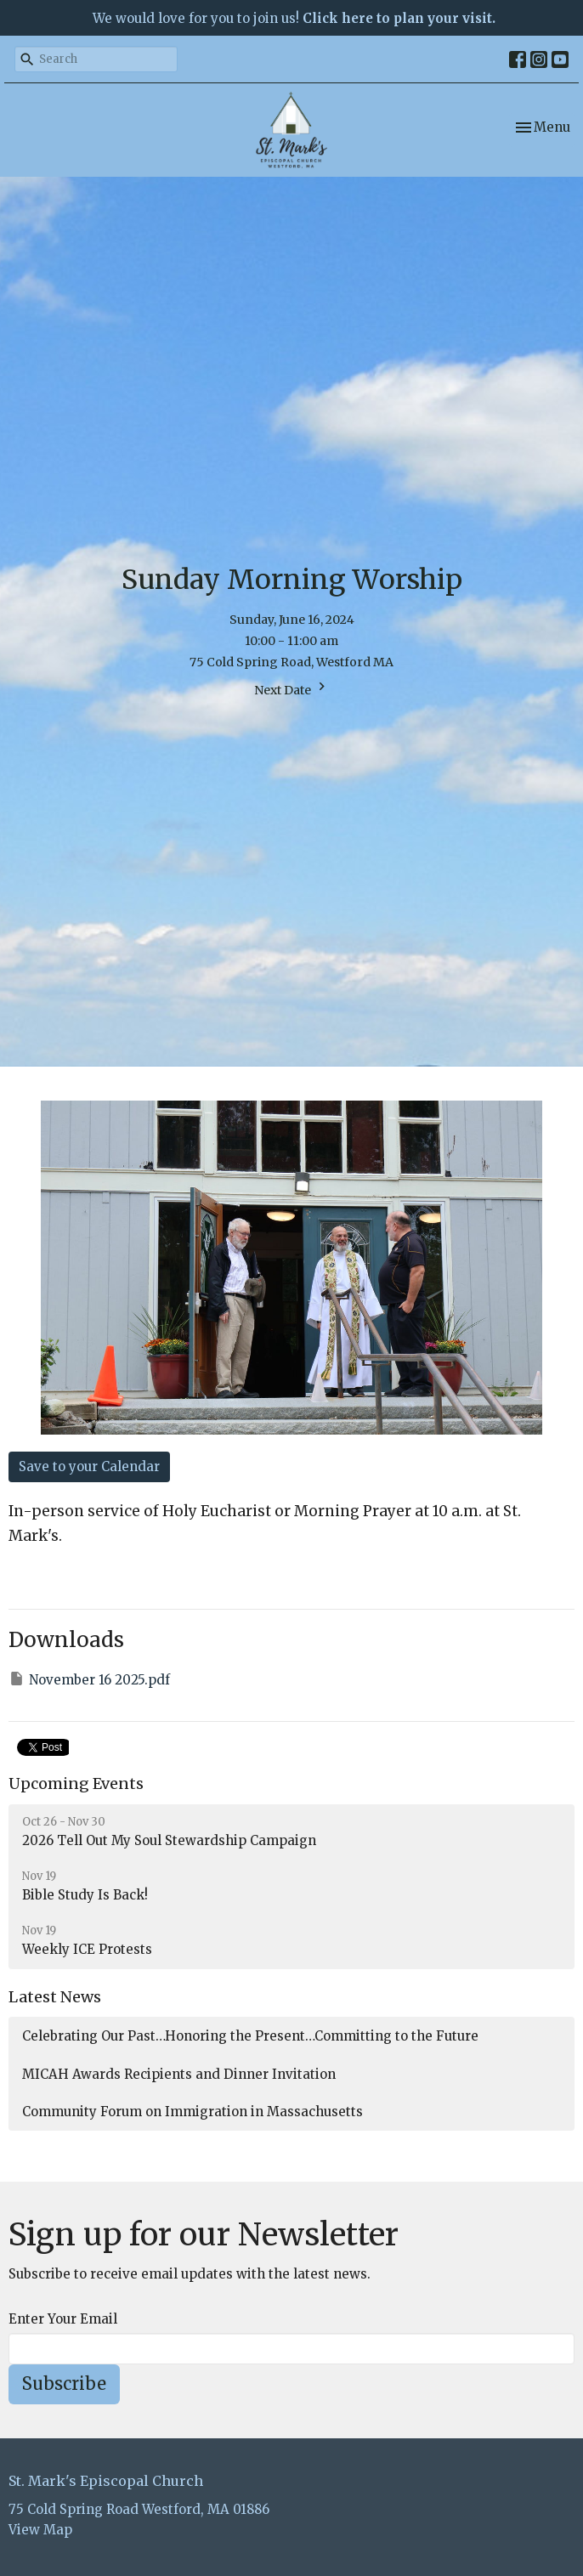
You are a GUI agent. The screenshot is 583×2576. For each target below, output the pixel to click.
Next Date (292, 688)
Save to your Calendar (89, 1466)
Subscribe (64, 2383)
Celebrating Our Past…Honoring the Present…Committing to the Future (250, 2036)
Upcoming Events (76, 1783)
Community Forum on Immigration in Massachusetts (192, 2111)
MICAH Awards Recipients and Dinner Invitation (179, 2074)
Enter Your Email (62, 2319)
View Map (40, 2530)
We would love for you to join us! (294, 18)
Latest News (54, 1997)
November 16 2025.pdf (89, 1679)
